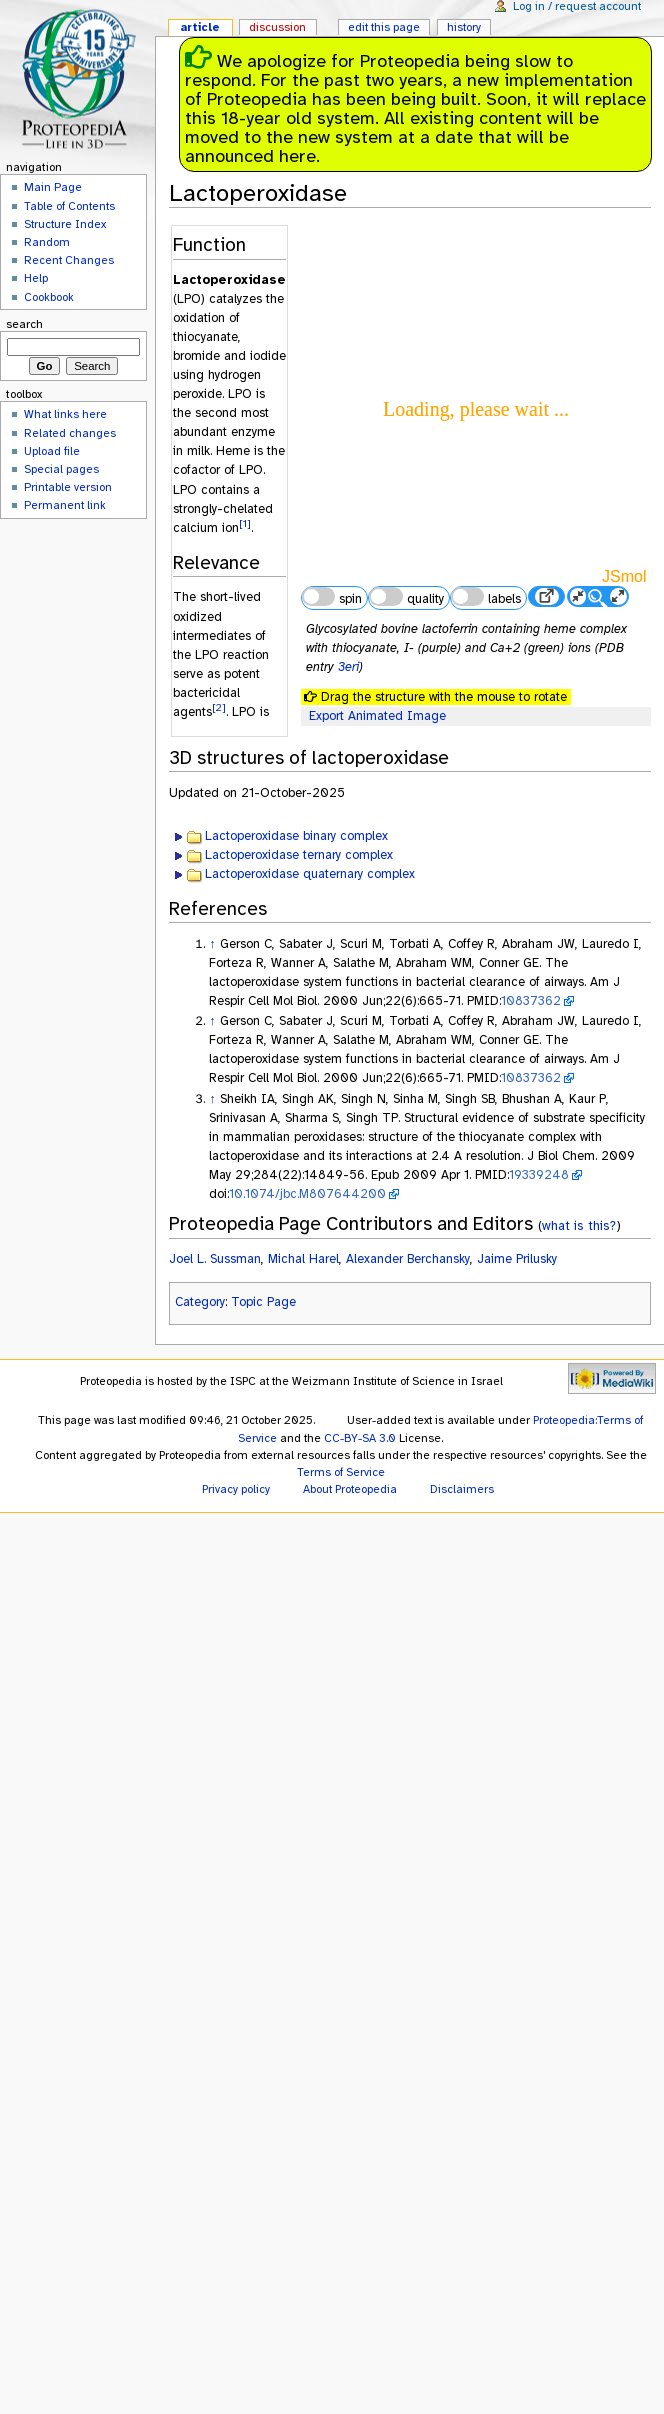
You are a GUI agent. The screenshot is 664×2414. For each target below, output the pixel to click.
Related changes (70, 433)
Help (36, 278)
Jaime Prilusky (517, 1259)
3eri (348, 667)
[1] (245, 523)
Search (24, 324)
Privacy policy (236, 1489)
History (464, 27)
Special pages (61, 469)
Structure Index (65, 224)
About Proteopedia (350, 1489)
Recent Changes (69, 260)
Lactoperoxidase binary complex (296, 836)
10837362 (531, 1001)
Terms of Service (341, 1472)
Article (200, 27)
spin (332, 597)
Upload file (52, 451)
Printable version (68, 487)
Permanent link (65, 505)
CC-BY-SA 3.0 (360, 1438)
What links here (65, 414)
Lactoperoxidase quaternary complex (310, 874)
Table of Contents (69, 206)
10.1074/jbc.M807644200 (307, 1194)
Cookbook (49, 297)
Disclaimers (462, 1489)
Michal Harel (303, 1259)
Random (47, 242)
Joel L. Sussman (215, 1259)
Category (200, 1302)
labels (486, 597)
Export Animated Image (377, 716)
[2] (219, 707)
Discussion (277, 27)
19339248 (539, 1175)
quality (406, 597)
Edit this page (384, 27)
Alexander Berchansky (408, 1259)
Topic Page (263, 1302)
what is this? (579, 1225)
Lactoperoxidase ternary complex (299, 855)
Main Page (53, 187)
